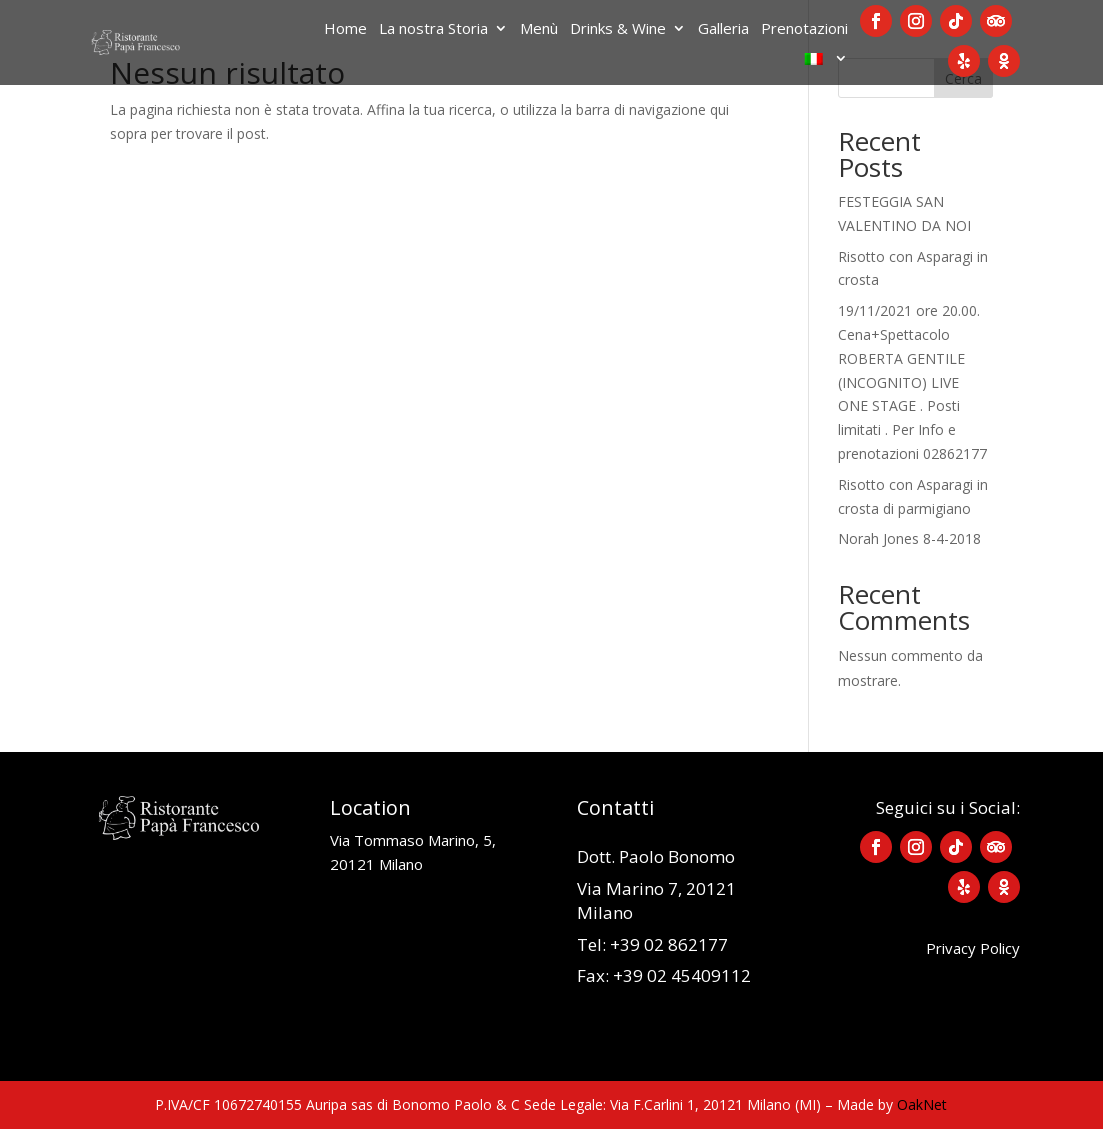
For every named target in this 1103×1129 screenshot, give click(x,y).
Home (345, 29)
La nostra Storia (433, 29)
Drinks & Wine (618, 29)
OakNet (922, 1104)
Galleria (723, 29)
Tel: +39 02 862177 (652, 944)
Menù (539, 29)
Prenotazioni (804, 29)
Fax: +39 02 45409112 (664, 975)
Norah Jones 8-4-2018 (909, 538)
